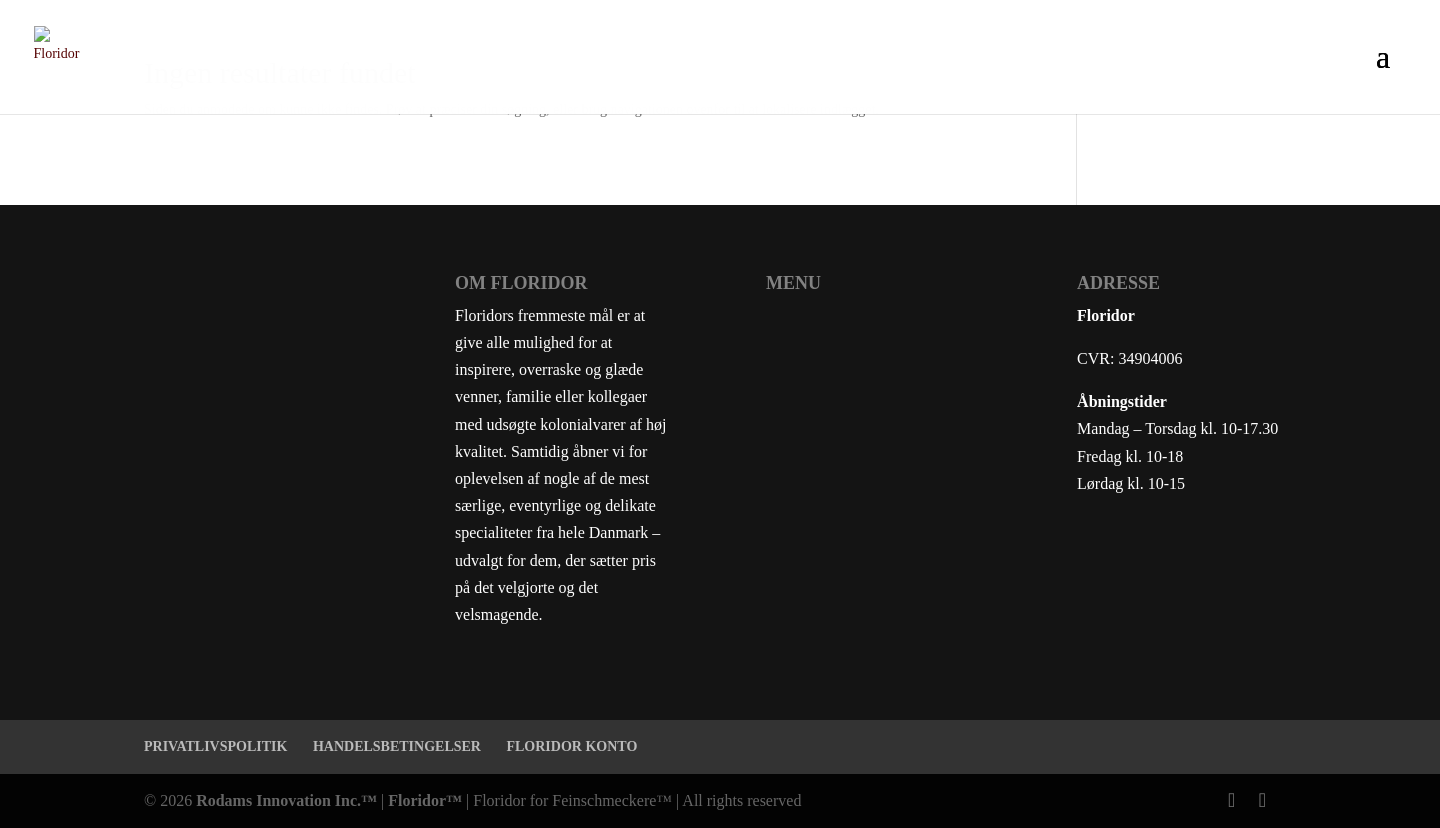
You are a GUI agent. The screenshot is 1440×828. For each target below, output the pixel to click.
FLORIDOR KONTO (571, 746)
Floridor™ (425, 800)
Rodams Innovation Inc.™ (286, 800)
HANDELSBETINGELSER (397, 746)
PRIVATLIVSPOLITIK (215, 746)
